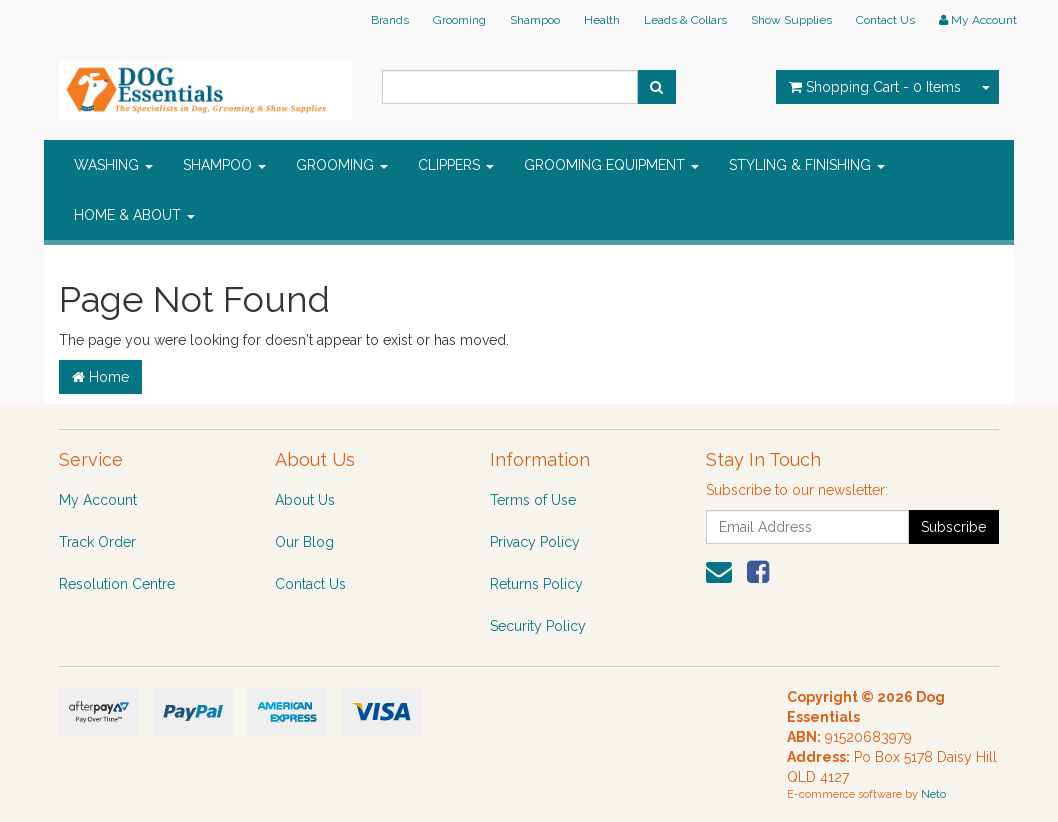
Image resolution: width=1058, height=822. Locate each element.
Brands (390, 20)
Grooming (459, 20)
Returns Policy (536, 584)
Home (100, 377)
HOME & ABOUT (134, 215)
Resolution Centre (117, 584)
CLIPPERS (456, 165)
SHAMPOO (224, 165)
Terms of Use (533, 500)
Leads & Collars (685, 20)
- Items (875, 87)
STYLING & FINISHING (807, 165)
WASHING (113, 165)
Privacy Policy (535, 542)
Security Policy (538, 626)
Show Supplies (791, 20)
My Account (98, 500)
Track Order (97, 542)
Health (602, 20)
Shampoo (535, 20)
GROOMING (342, 165)
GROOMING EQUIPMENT (611, 165)
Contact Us (885, 20)
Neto (933, 794)
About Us (305, 500)
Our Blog (304, 542)
